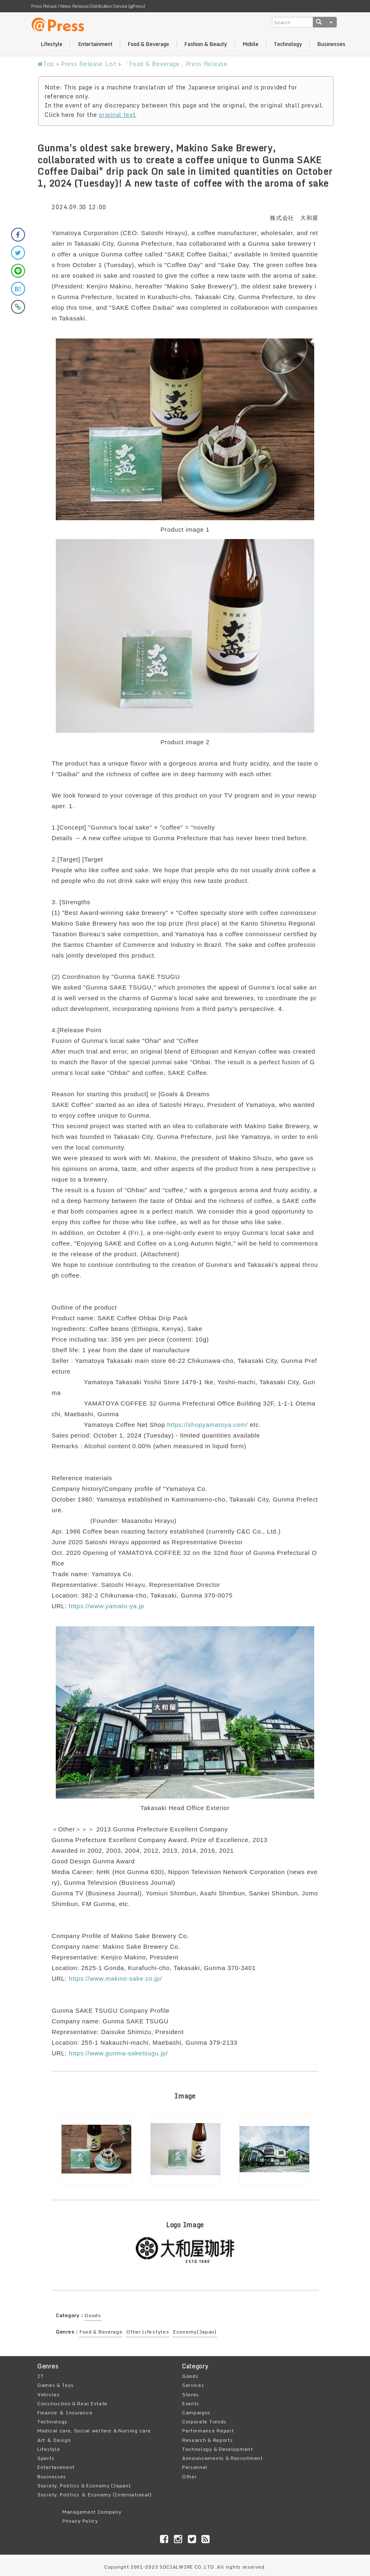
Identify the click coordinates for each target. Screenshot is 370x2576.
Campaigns (196, 2412)
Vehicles (48, 2394)
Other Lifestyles (147, 2332)
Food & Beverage (148, 44)
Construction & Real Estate (72, 2403)
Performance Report (208, 2430)
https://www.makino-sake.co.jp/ (115, 1978)
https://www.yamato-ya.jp (106, 1605)
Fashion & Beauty (205, 44)
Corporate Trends (204, 2421)
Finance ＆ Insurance (64, 2412)
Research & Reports (207, 2440)
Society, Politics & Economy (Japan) (84, 2485)
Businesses (331, 44)
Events (190, 2403)
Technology (288, 44)
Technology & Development (217, 2449)
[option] (96, 2150)
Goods (93, 2315)
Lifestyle (51, 44)
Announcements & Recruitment (222, 2458)
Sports (45, 2458)
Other (189, 2476)
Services (193, 2385)
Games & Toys (55, 2385)
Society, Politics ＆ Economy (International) (94, 2494)
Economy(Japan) (195, 2332)
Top (45, 64)
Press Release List (88, 64)
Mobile (250, 44)
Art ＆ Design (54, 2440)
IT (40, 2376)
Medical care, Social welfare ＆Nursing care (94, 2430)
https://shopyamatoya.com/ (207, 1424)
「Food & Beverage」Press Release (175, 64)
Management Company (91, 2512)
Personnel (195, 2467)
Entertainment (95, 44)
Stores (190, 2394)
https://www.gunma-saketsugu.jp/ (118, 2053)
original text (117, 114)
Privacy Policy (80, 2521)
